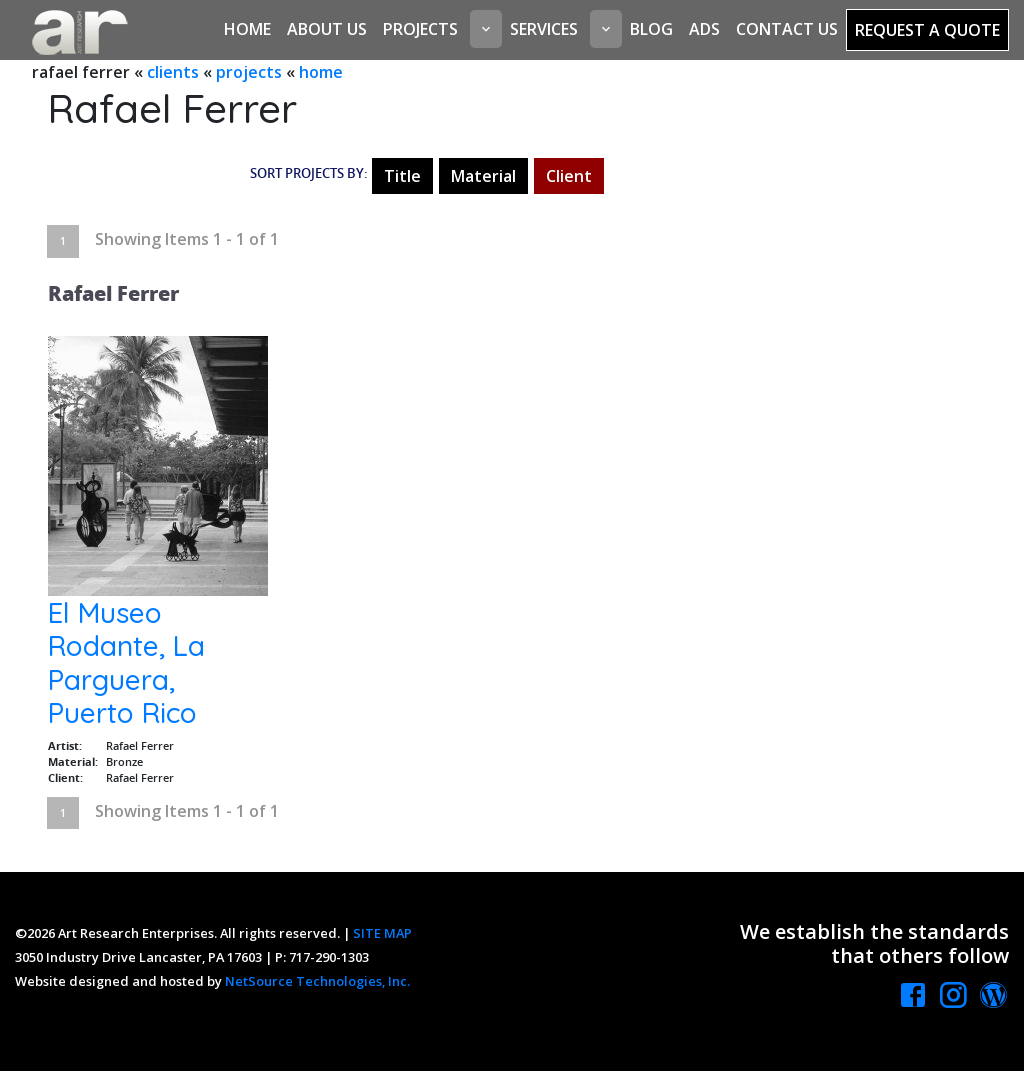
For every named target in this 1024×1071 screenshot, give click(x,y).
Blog (651, 29)
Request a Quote (927, 30)
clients (173, 72)
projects (249, 72)
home (321, 72)
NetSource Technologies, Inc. (317, 981)
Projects (420, 29)
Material (483, 176)
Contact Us (787, 29)
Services (544, 29)
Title (402, 176)
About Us (327, 29)
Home (247, 29)
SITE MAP (382, 933)
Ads (704, 29)
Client (569, 176)
